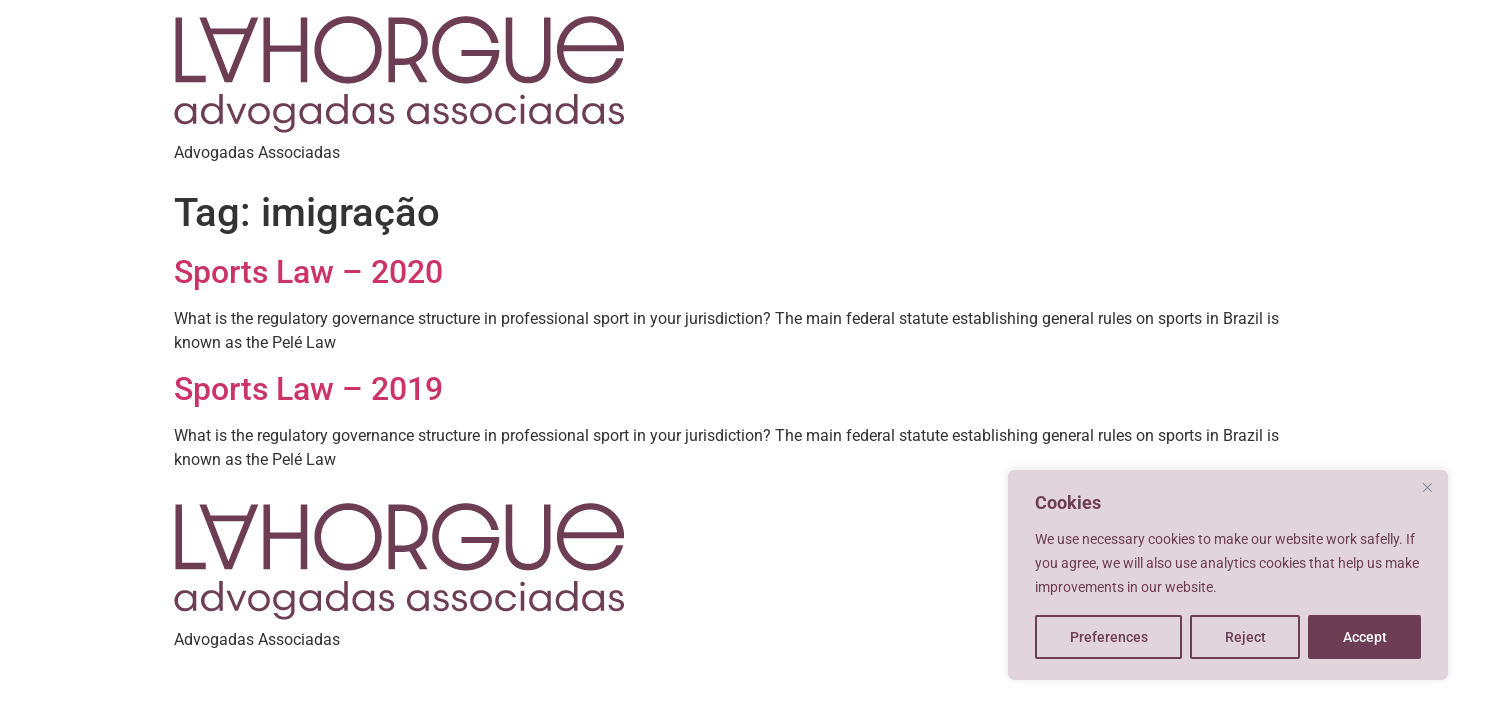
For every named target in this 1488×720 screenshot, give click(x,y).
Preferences (1109, 637)
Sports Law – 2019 (308, 389)
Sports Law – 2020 (308, 272)
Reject (1245, 637)
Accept (1365, 637)
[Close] (1427, 487)
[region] (1228, 575)
